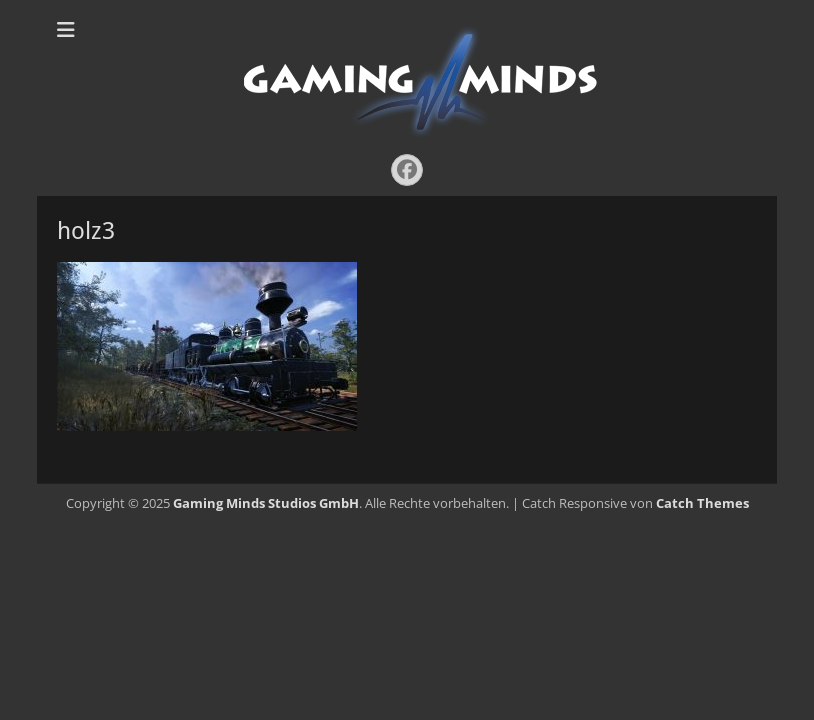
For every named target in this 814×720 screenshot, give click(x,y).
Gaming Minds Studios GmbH (266, 503)
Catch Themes (702, 503)
